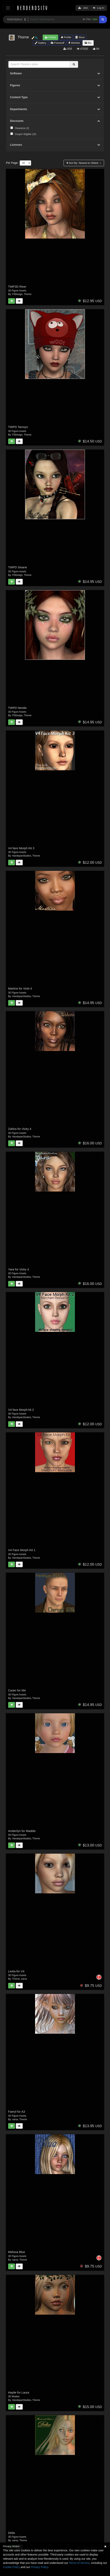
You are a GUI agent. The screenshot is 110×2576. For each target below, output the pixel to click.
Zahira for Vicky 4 (19, 1128)
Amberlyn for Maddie (22, 1831)
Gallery (40, 42)
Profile (66, 37)
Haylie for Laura (18, 2392)
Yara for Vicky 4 (18, 1269)
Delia (11, 2532)
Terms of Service (79, 2562)
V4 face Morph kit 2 (21, 1409)
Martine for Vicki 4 (20, 988)
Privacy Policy (39, 2567)
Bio (88, 42)
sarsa (24, 1978)
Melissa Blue (16, 2252)
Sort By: (83, 162)
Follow (50, 37)
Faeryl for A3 (16, 2111)
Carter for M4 (17, 1690)
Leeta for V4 (16, 1971)
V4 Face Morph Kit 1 (21, 1550)
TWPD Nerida (17, 707)
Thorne (27, 294)
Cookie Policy (11, 2567)
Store (80, 37)
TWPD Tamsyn (18, 427)
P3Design (17, 294)
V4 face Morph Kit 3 (21, 848)
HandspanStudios (21, 855)
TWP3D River (17, 286)
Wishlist (74, 42)
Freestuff (57, 42)
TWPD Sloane (17, 567)
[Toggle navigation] (8, 7)
